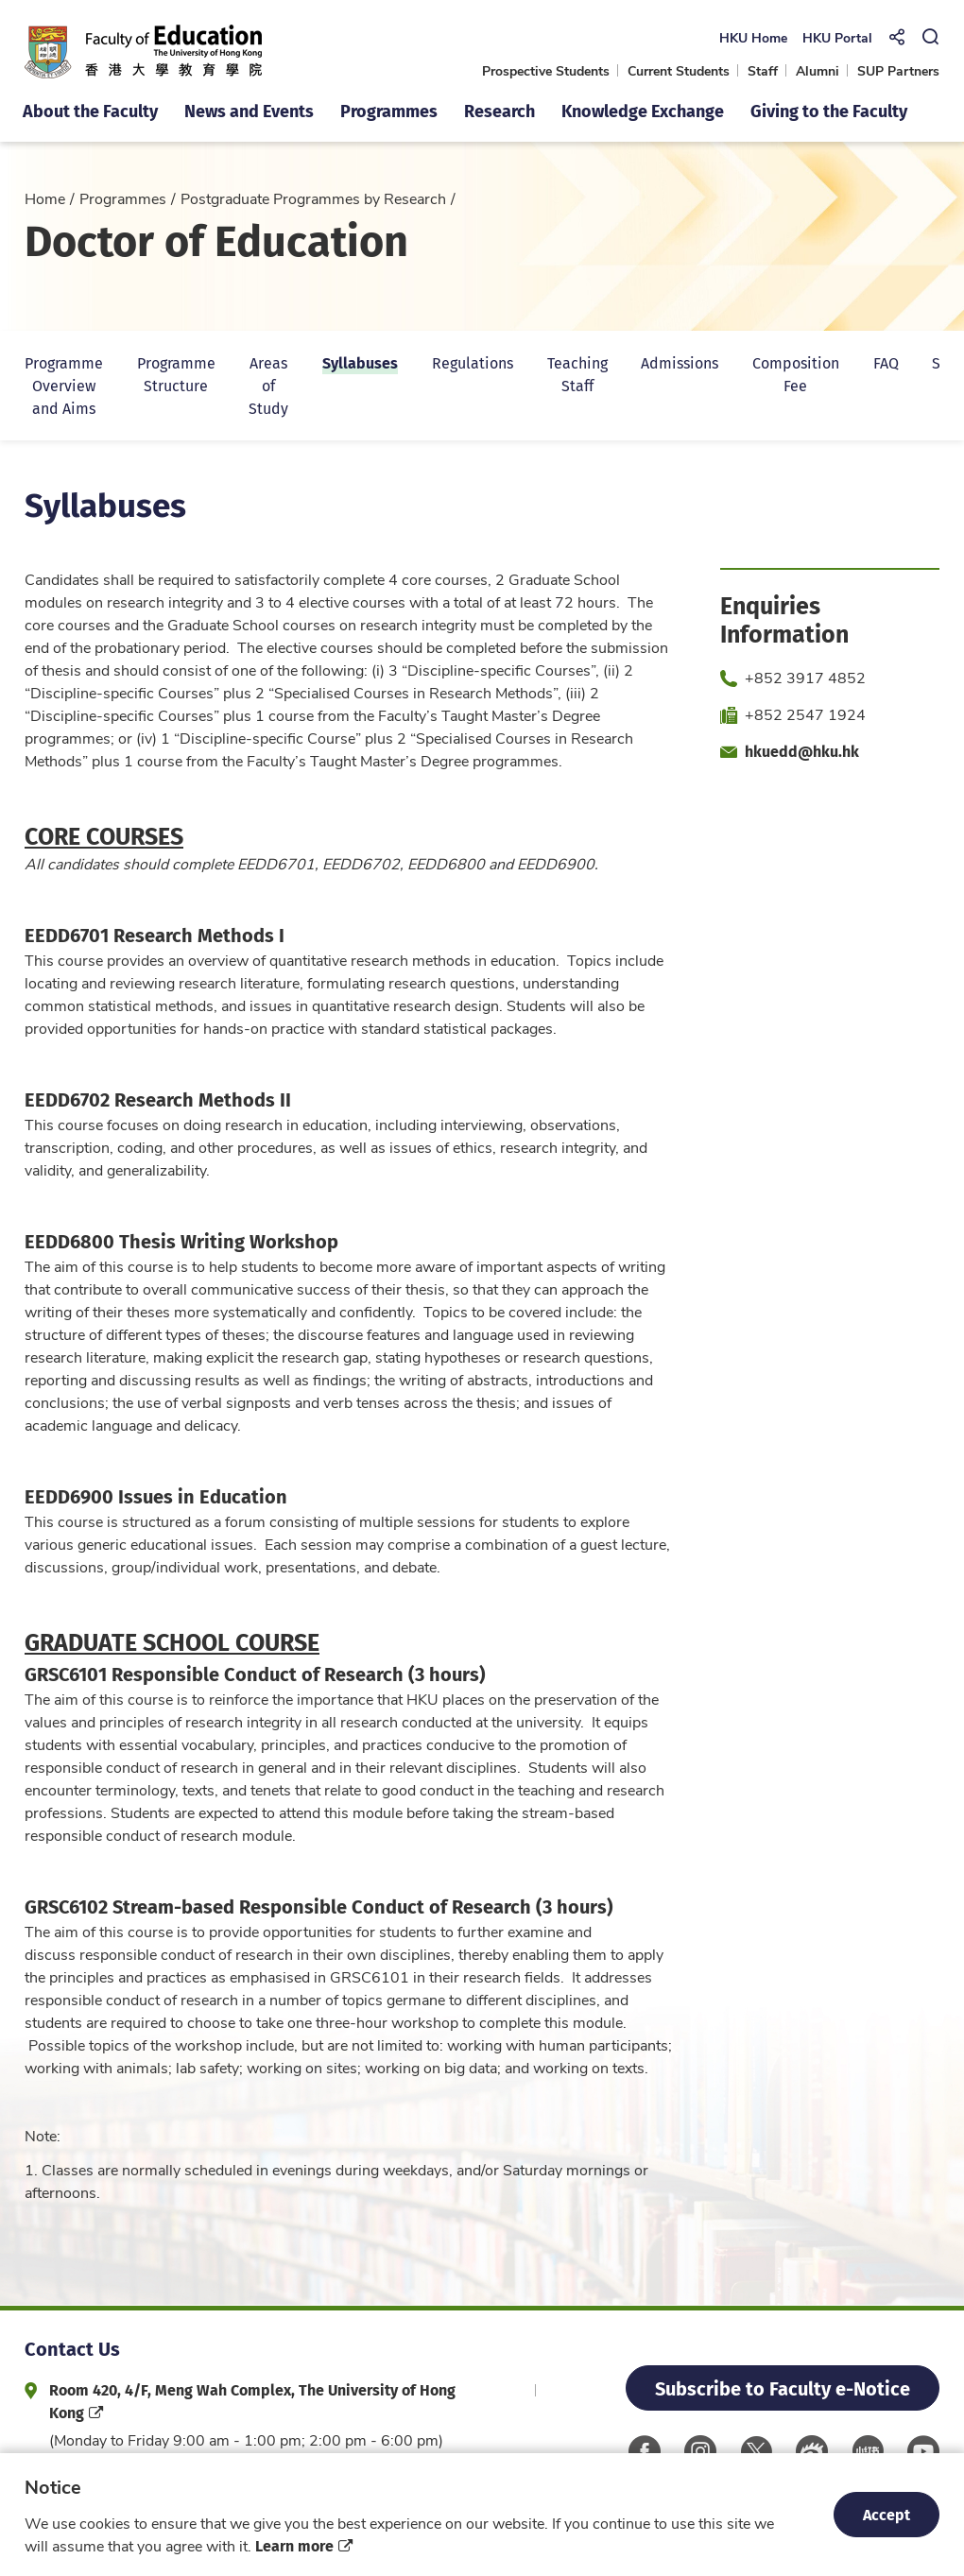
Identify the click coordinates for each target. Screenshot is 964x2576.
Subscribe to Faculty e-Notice (782, 2387)
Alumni (817, 70)
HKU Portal (836, 37)
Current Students (679, 70)
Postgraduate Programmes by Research (313, 198)
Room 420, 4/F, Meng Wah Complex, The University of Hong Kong (252, 2401)
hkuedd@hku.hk (802, 751)
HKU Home (752, 37)
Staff (763, 70)
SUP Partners (898, 70)
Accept (886, 2514)
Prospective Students (546, 70)
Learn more (294, 2545)
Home (45, 198)
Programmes (122, 198)
